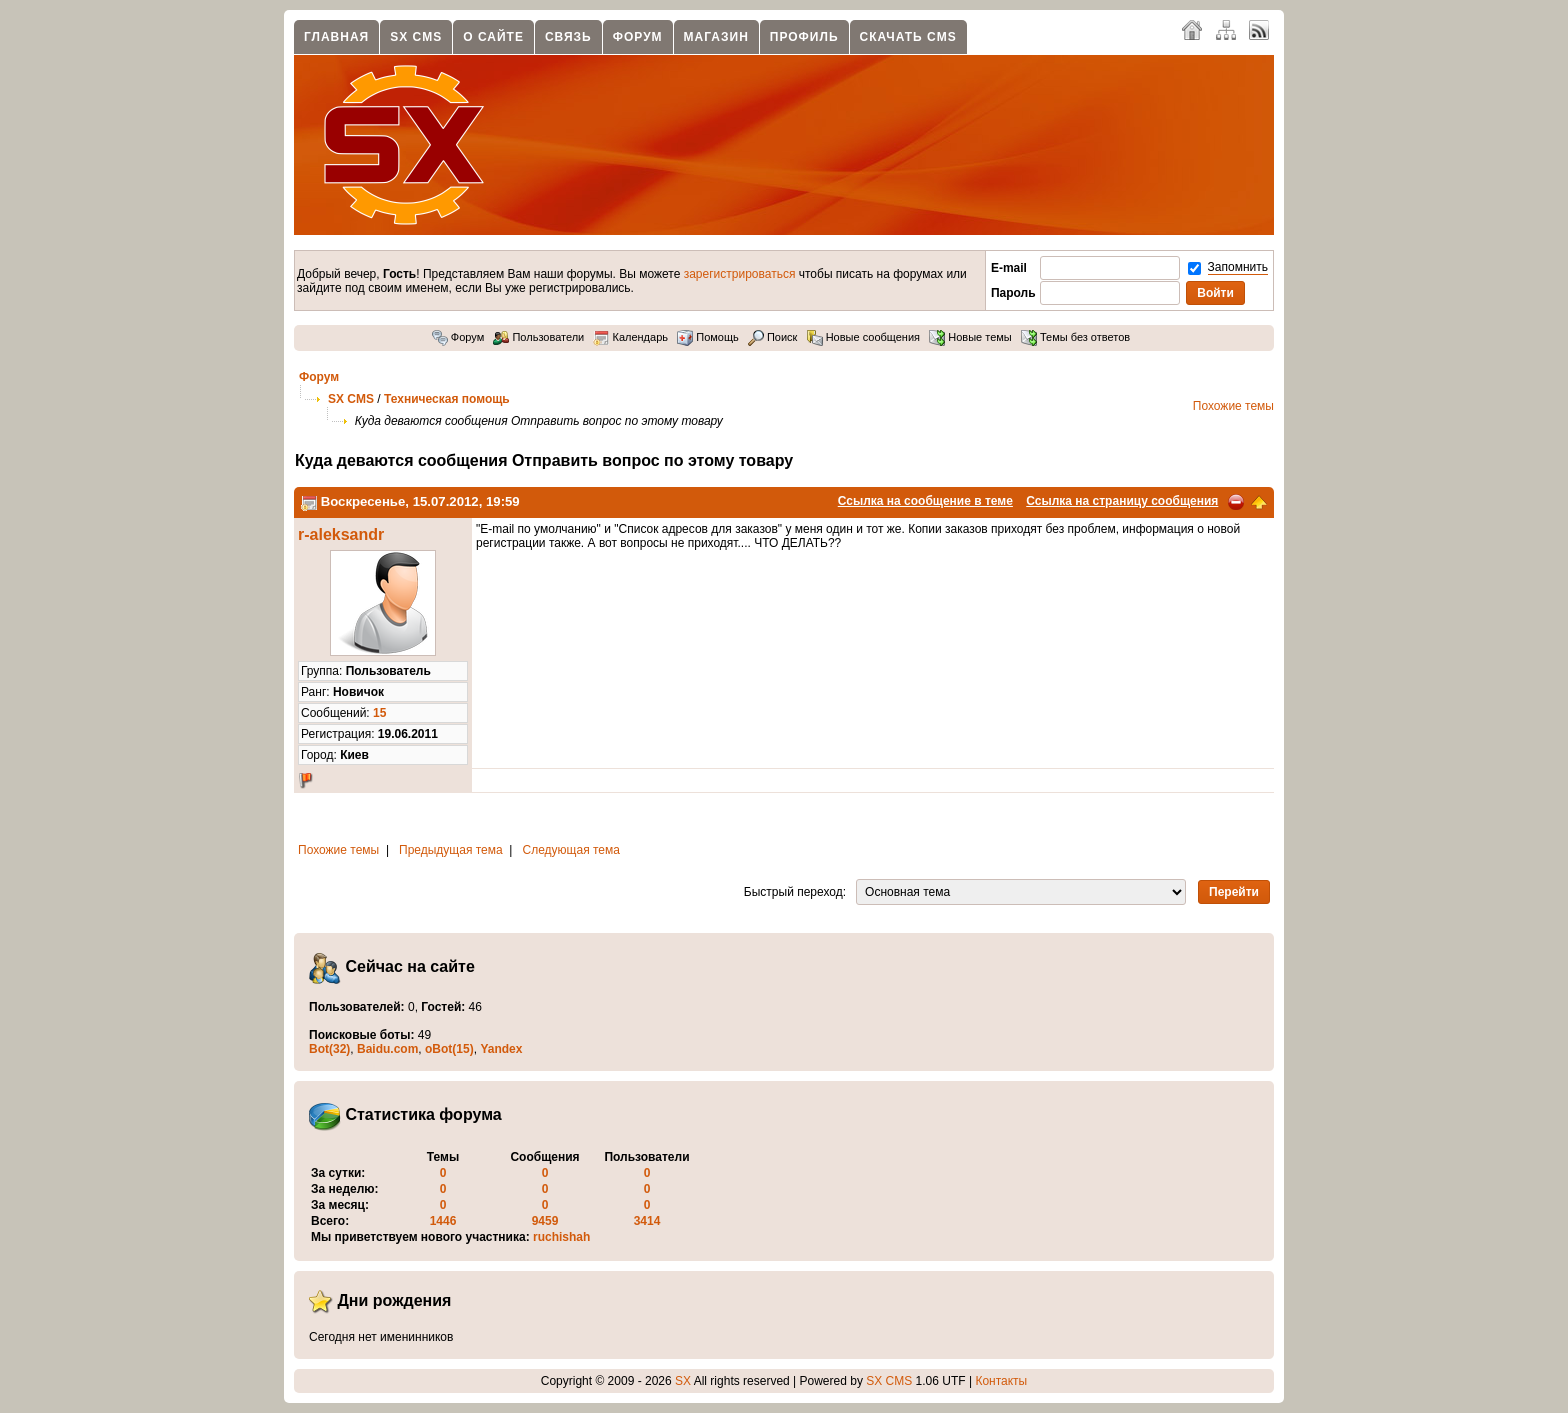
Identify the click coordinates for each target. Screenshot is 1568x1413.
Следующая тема (571, 850)
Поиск (773, 337)
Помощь (708, 337)
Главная (336, 37)
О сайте (493, 37)
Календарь (630, 337)
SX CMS (416, 37)
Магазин (716, 37)
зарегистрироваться (740, 274)
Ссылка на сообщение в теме (925, 501)
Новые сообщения (863, 337)
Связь (568, 37)
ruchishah (561, 1237)
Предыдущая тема (451, 850)
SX (683, 1381)
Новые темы (970, 337)
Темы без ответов (1075, 337)
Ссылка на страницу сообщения (1122, 501)
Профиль (804, 37)
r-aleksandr (341, 534)
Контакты (1001, 1381)
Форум (638, 37)
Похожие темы (1233, 406)
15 (379, 713)
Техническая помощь (447, 399)
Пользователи (538, 337)
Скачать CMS (908, 37)
